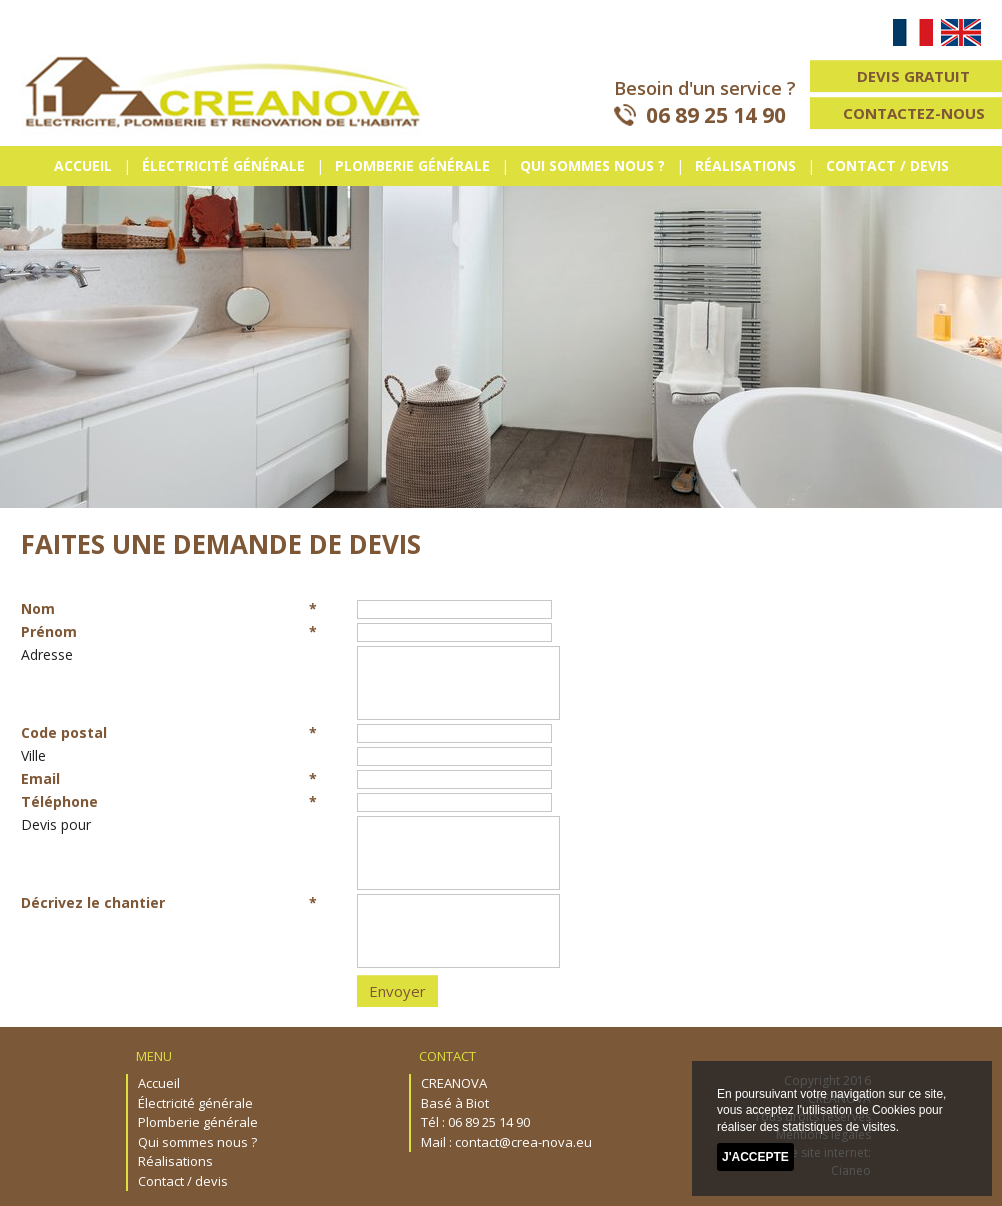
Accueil (83, 165)
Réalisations (745, 165)
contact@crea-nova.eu (523, 1142)
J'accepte (755, 1157)
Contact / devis (887, 165)
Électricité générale (223, 165)
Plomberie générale (412, 165)
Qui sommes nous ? (592, 165)
